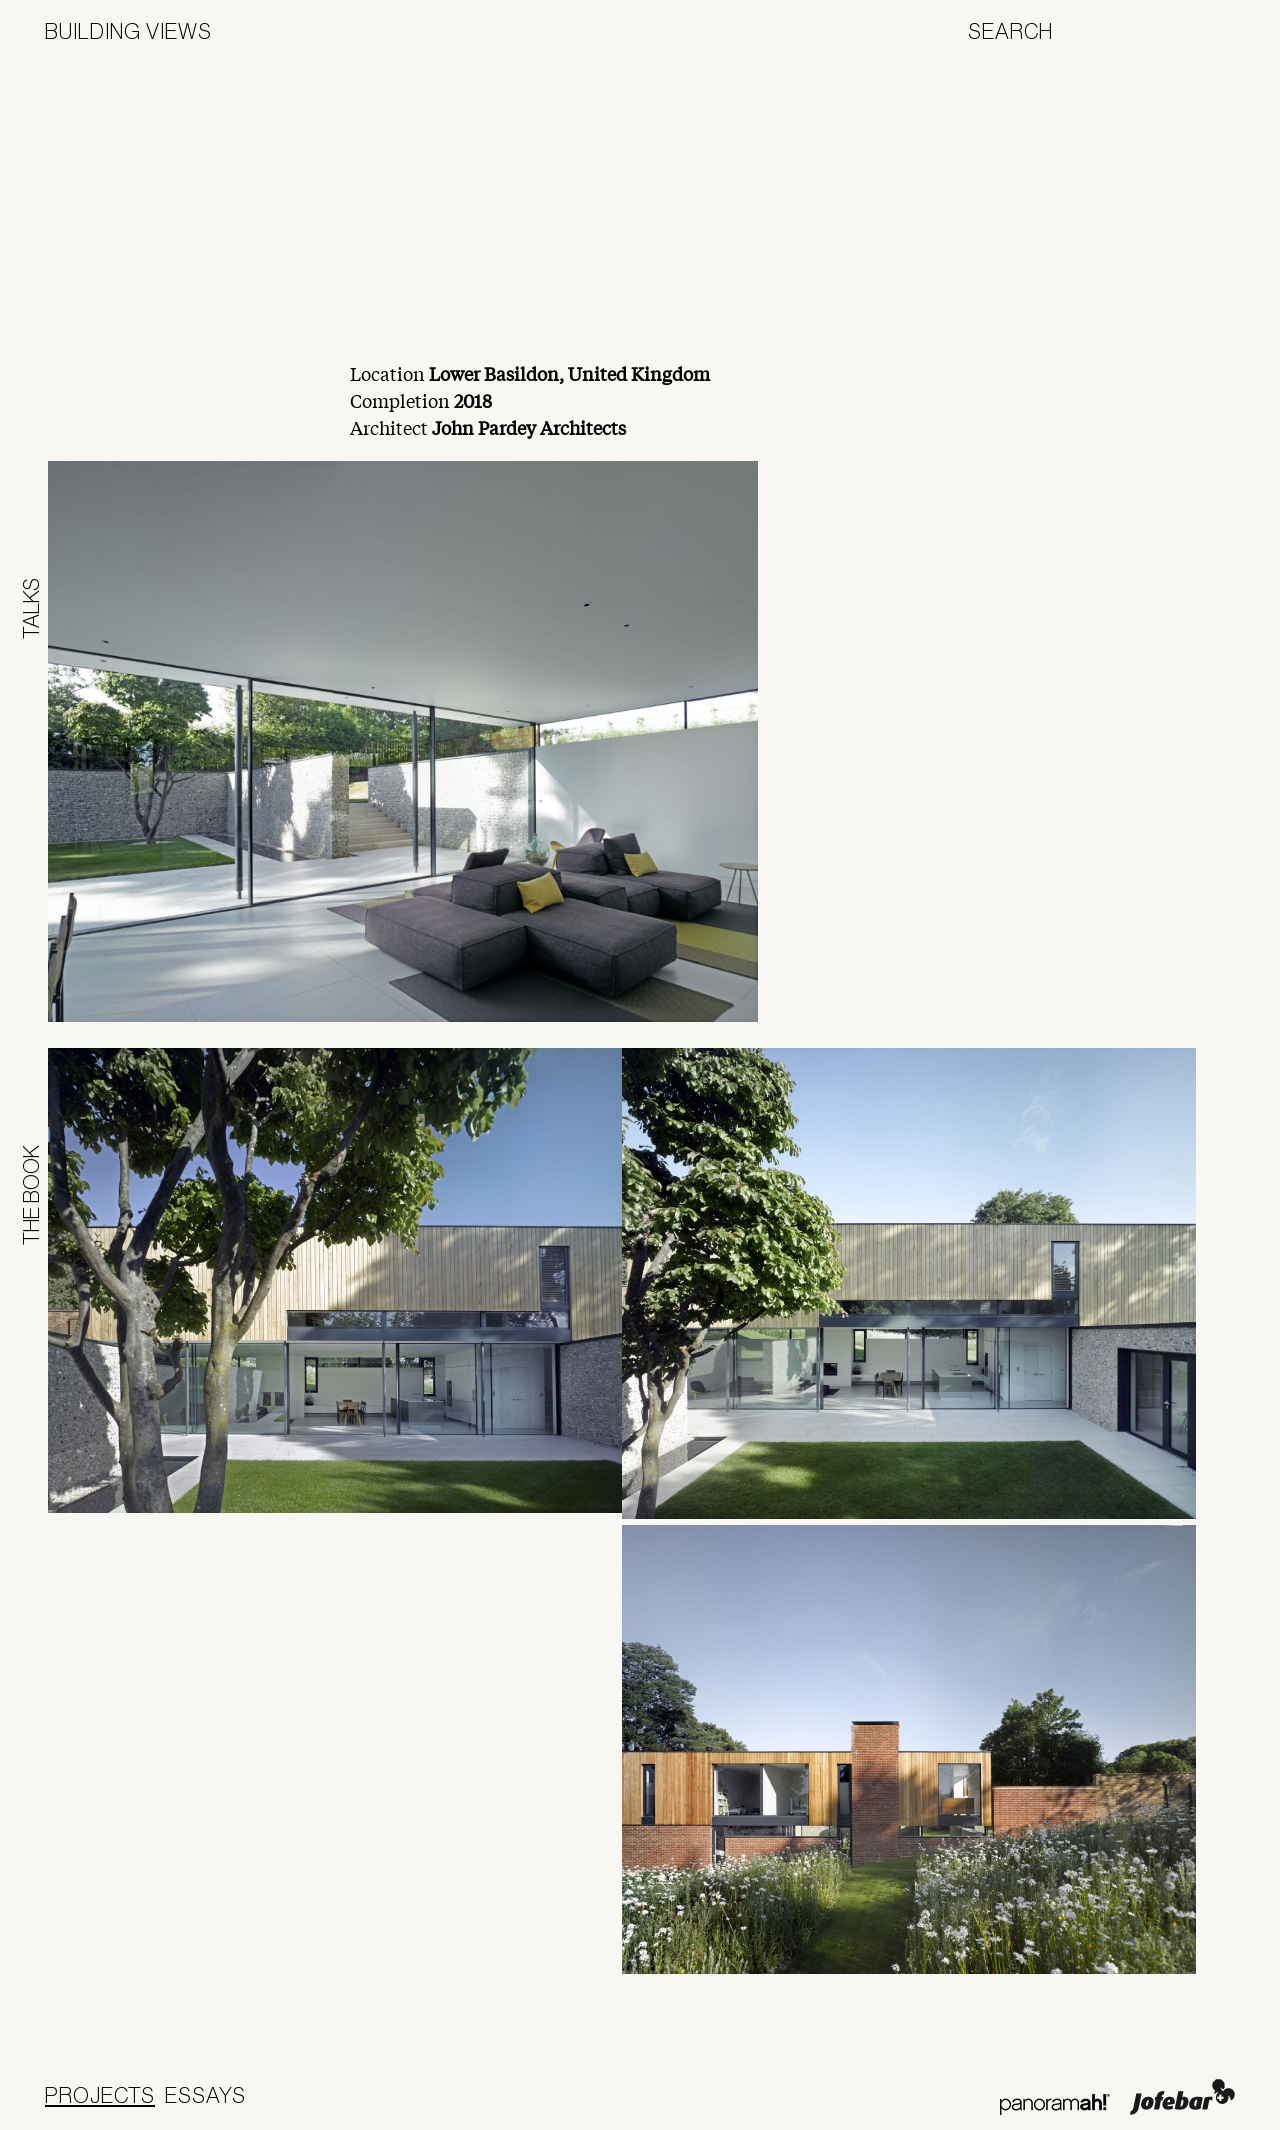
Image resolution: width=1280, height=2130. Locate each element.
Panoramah (1054, 2104)
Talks (31, 608)
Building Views (128, 31)
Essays (205, 2095)
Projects (100, 2095)
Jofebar (1182, 2097)
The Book (31, 1195)
